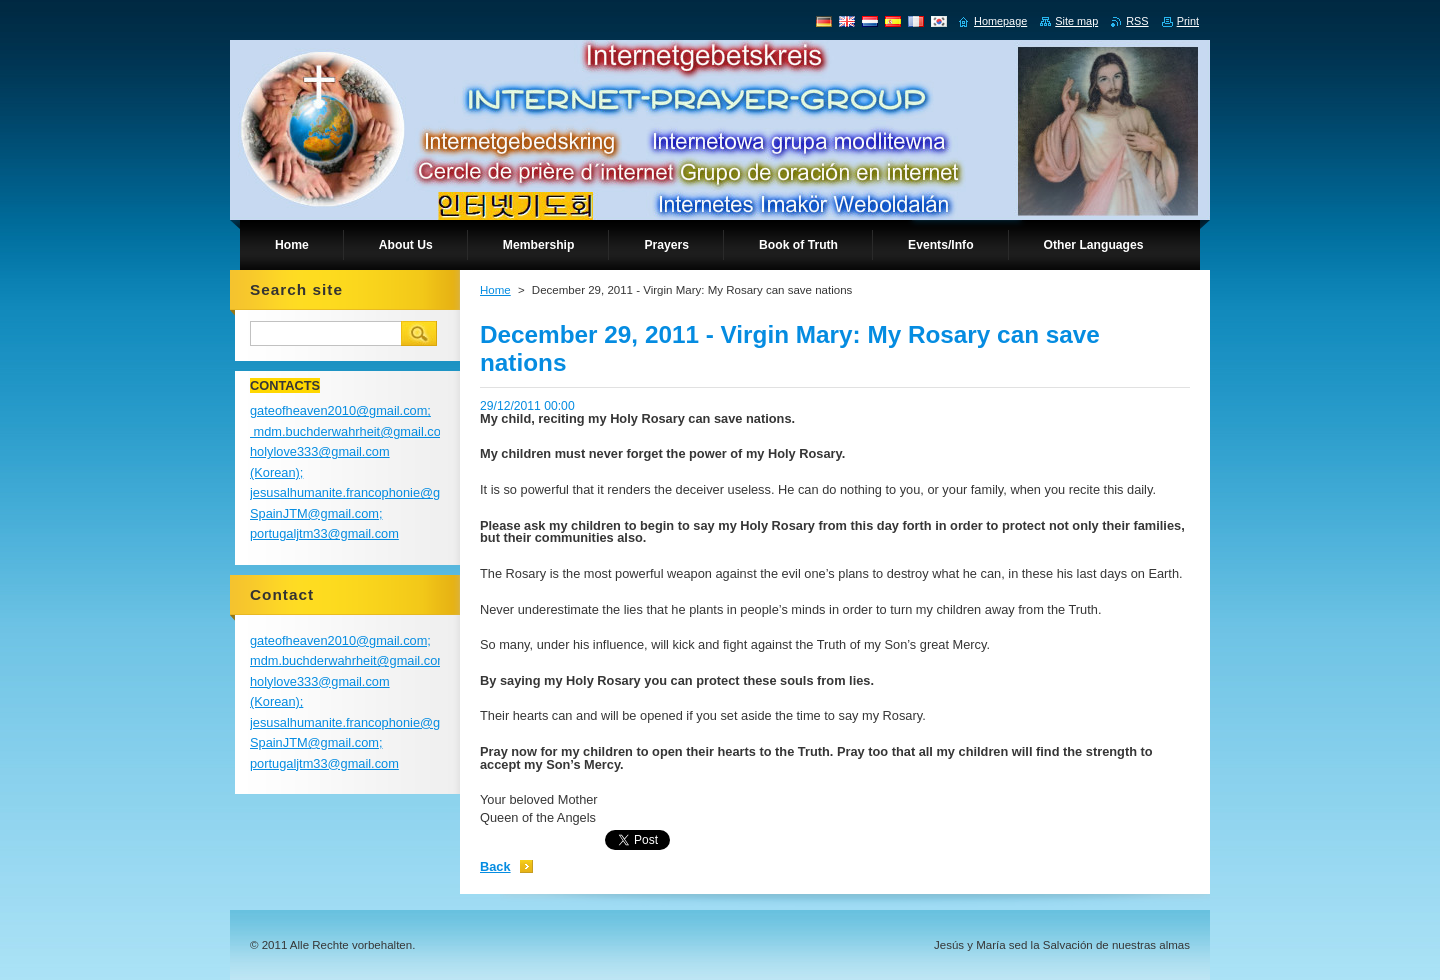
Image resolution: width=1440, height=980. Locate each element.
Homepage (1000, 21)
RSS (1137, 21)
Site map (1076, 21)
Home (495, 290)
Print (1188, 21)
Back (495, 866)
